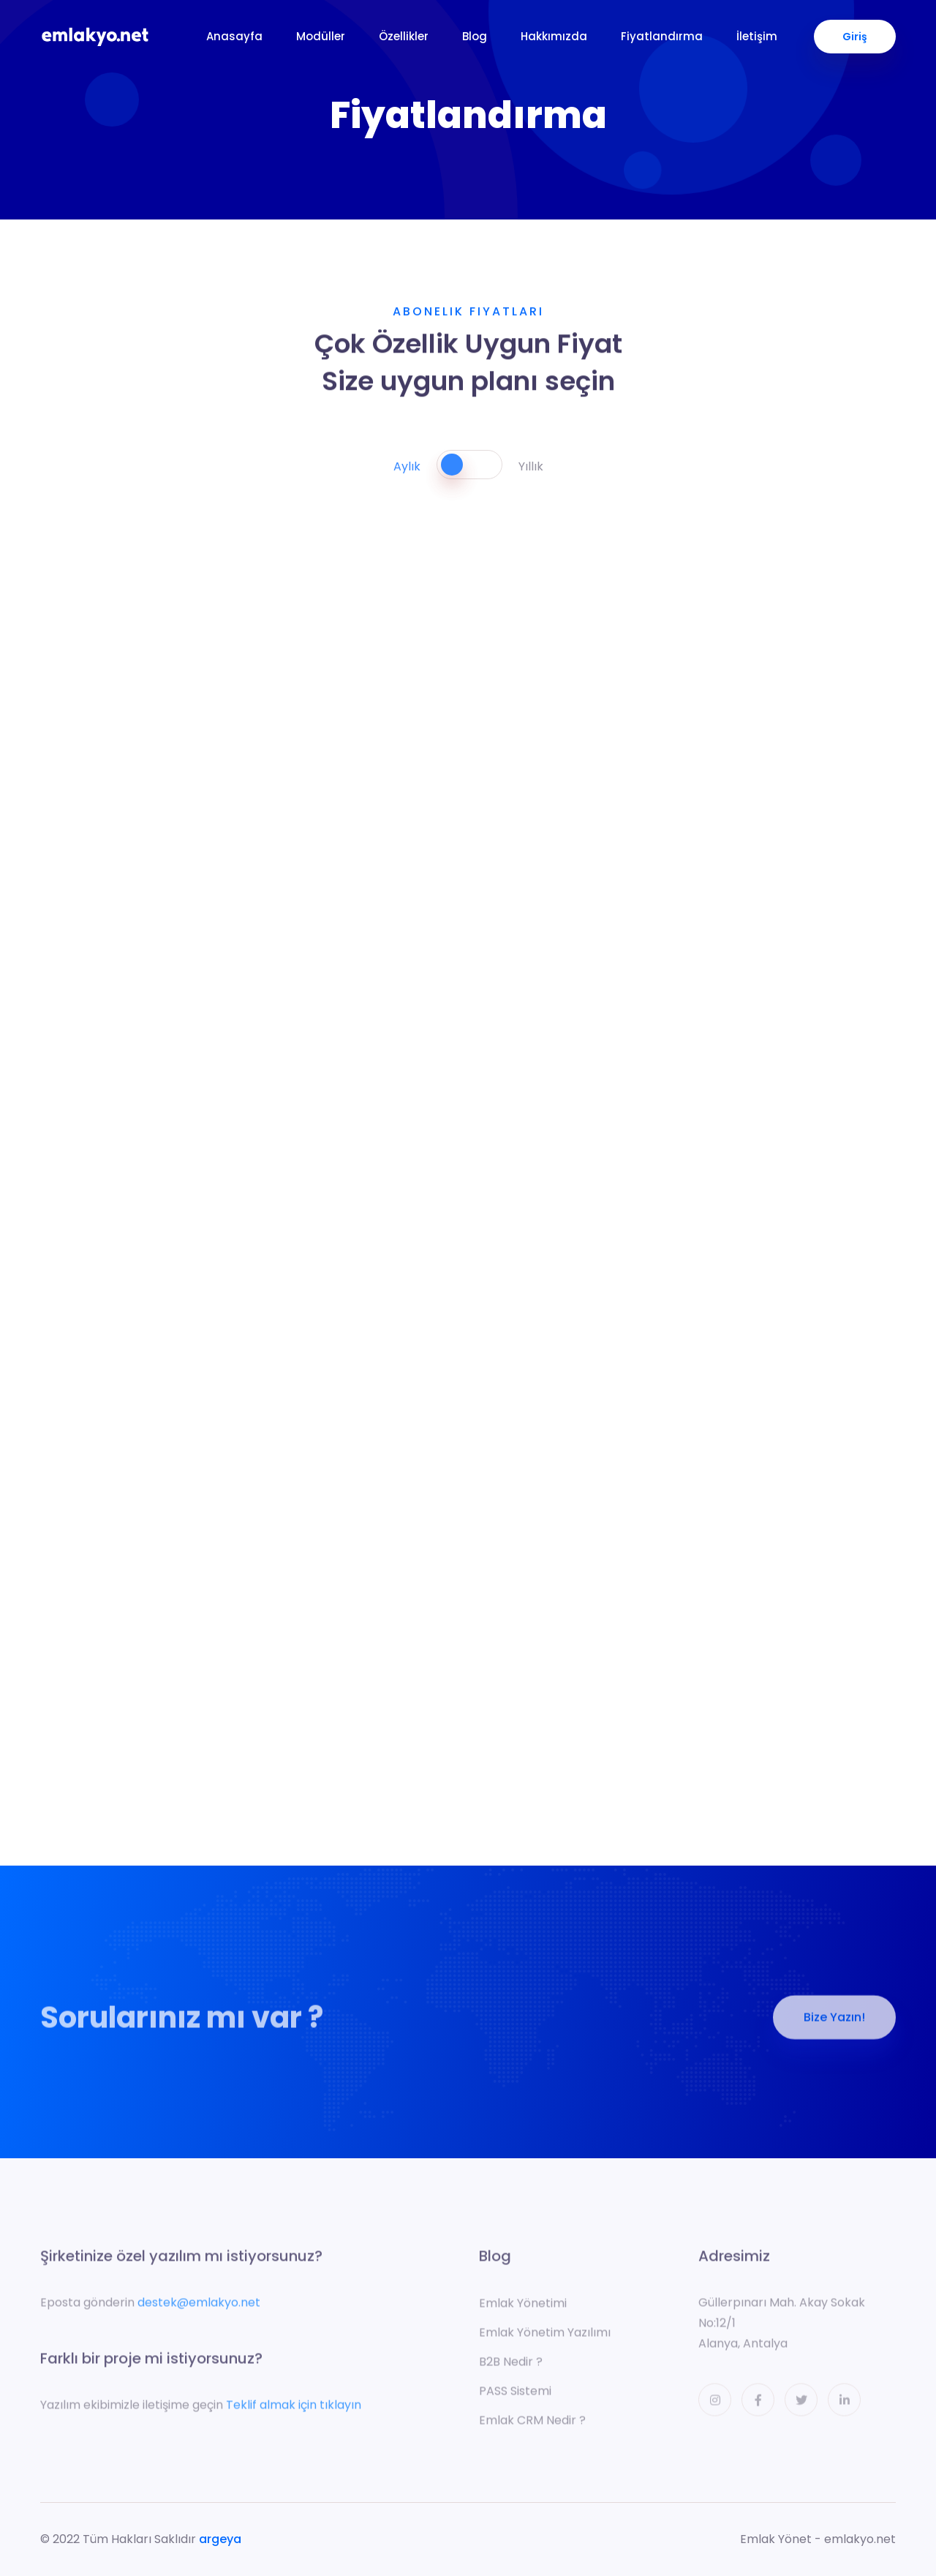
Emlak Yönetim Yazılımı (545, 2337)
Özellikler (404, 36)
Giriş (854, 36)
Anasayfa (234, 36)
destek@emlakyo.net (198, 2307)
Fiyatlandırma (662, 36)
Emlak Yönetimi (523, 2307)
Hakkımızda (554, 36)
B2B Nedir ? (511, 2366)
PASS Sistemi (515, 2395)
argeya (220, 2539)
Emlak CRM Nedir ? (532, 2425)
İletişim (756, 36)
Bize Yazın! (834, 2021)
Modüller (320, 36)
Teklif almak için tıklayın (293, 2409)
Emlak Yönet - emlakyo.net (818, 2539)
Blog (474, 36)
